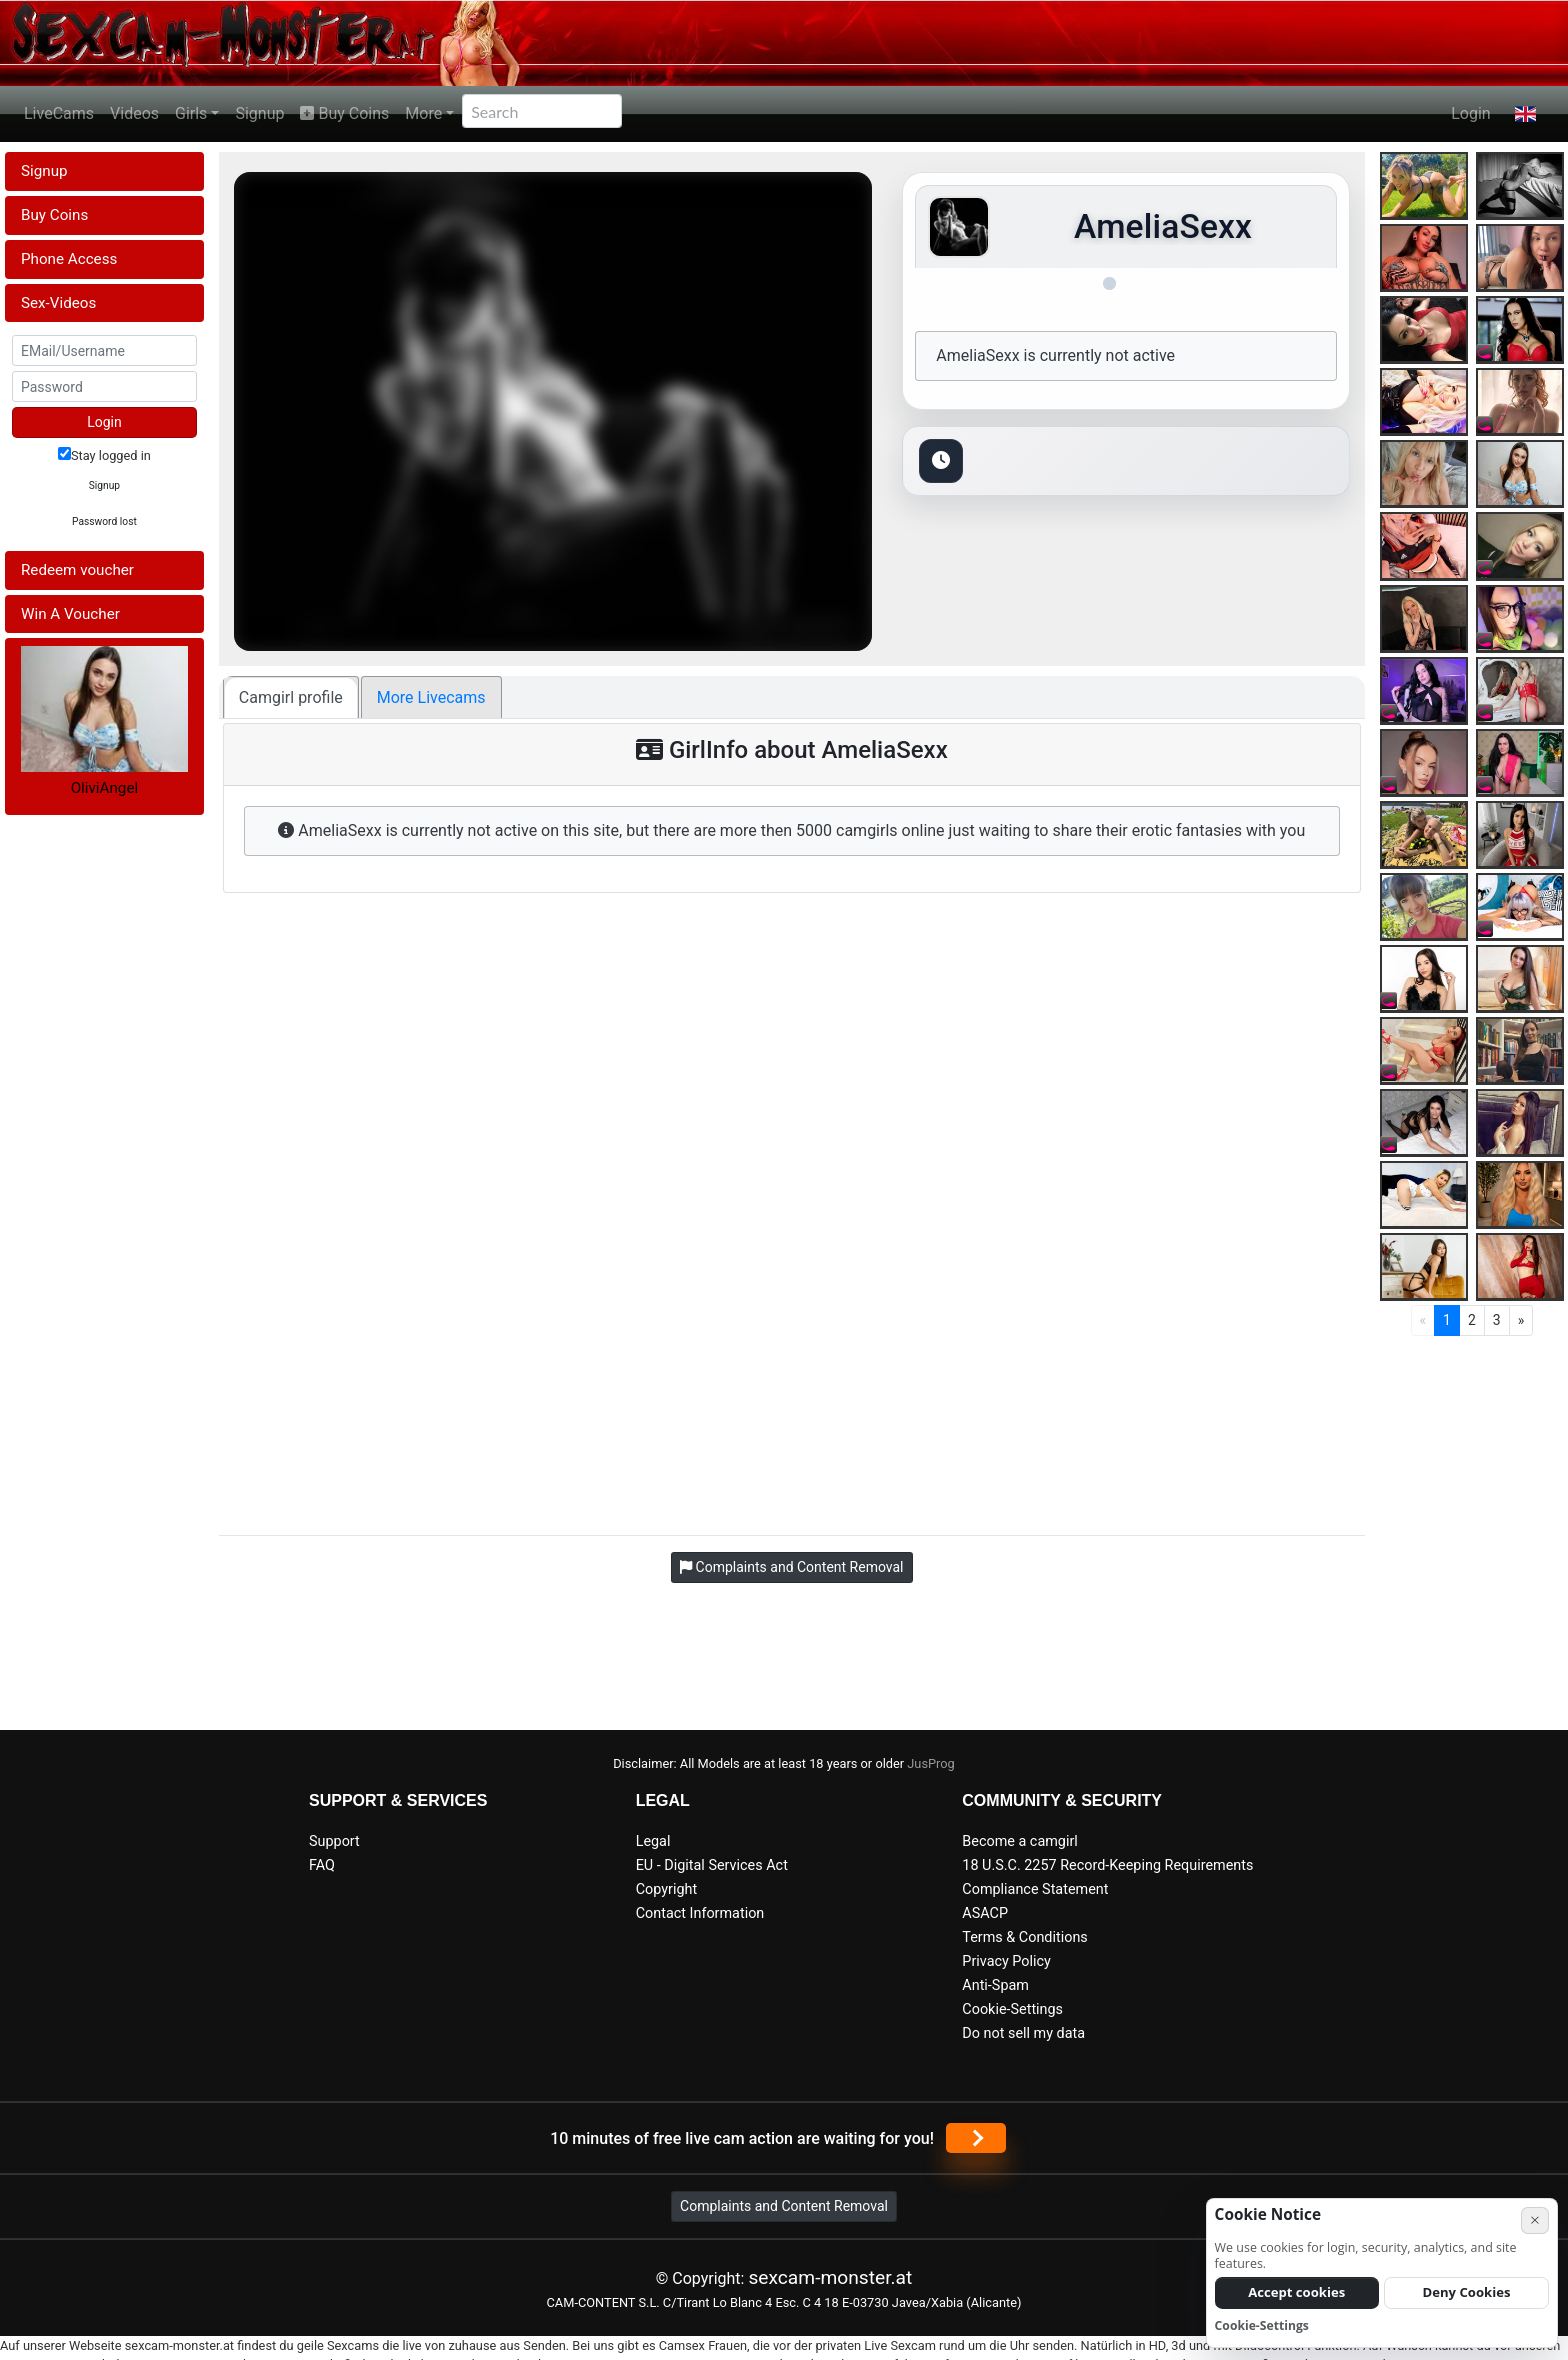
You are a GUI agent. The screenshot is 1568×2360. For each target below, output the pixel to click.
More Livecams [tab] (431, 697)
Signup (259, 113)
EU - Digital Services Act (712, 1865)
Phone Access (69, 259)
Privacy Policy (1006, 1961)
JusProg (931, 1763)
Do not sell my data (1023, 2033)
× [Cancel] (1535, 2219)
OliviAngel (104, 788)
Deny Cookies (1467, 2292)
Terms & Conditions (1024, 1937)
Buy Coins (344, 113)
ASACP (985, 1913)
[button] (1525, 114)
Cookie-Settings (1012, 2009)
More (423, 113)
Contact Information (700, 1913)
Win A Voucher (70, 614)
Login (1470, 113)
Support (334, 1841)
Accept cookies (1296, 2292)
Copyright (666, 1889)
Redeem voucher (77, 570)
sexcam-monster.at (830, 2277)
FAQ (322, 1865)
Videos (134, 113)
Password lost (104, 521)
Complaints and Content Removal (784, 2206)
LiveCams (59, 113)
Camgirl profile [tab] (291, 697)
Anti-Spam (995, 1985)
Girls (191, 113)
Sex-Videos (58, 303)
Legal (653, 1841)
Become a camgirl (1020, 1841)
